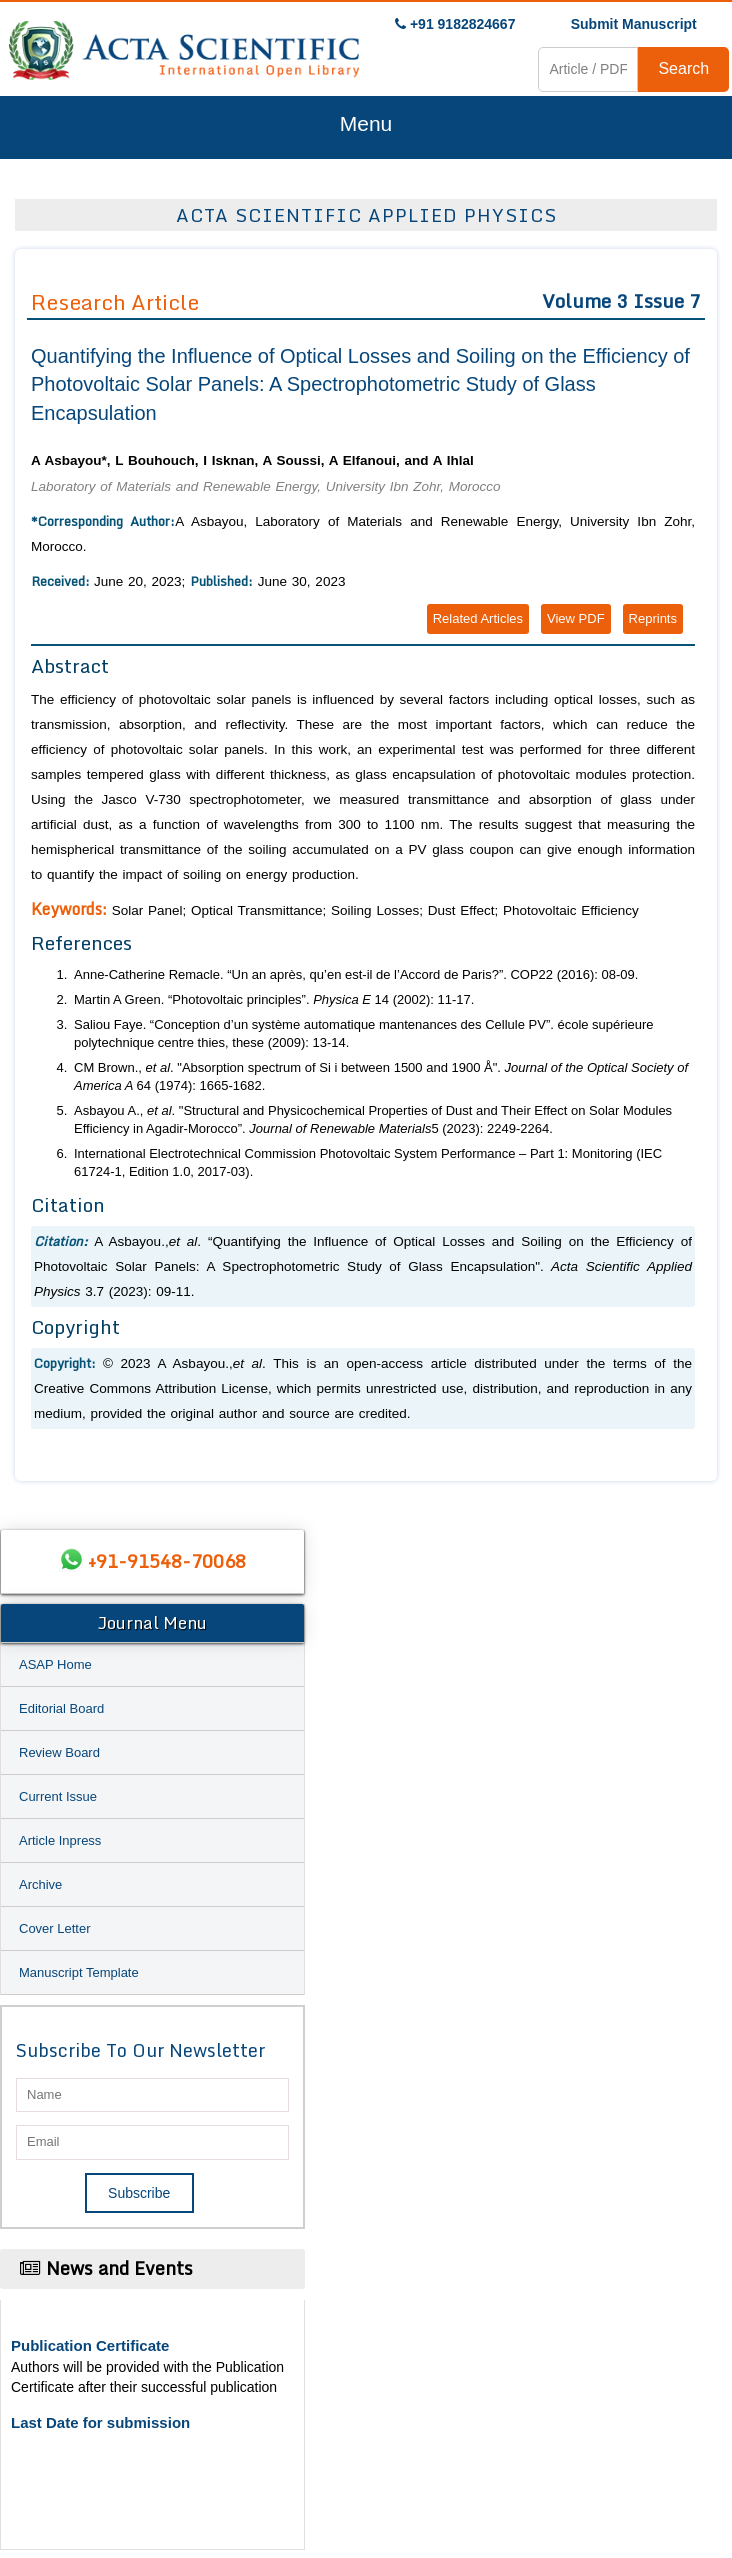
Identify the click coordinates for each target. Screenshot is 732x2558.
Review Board (59, 1752)
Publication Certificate (90, 2345)
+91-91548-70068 (167, 1561)
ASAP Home (55, 1664)
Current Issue (58, 1796)
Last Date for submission (100, 2422)
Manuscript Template (79, 1972)
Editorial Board (61, 1708)
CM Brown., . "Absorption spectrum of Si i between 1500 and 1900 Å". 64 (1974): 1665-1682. (381, 1077)
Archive (40, 1884)
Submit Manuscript (634, 24)
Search (683, 68)
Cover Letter (55, 1928)
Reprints (653, 618)
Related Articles (478, 618)
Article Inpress (60, 1840)
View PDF (576, 618)
